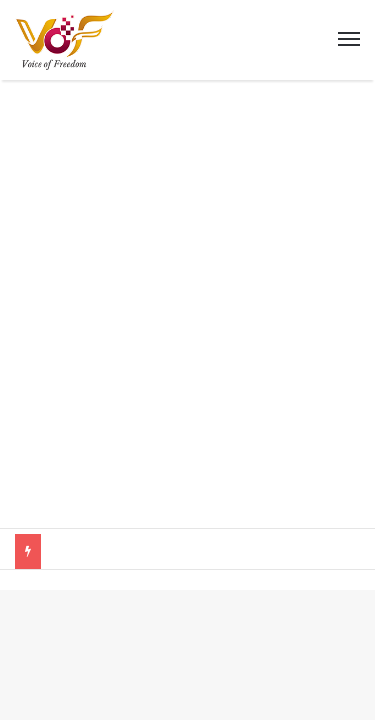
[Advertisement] (187, 318)
